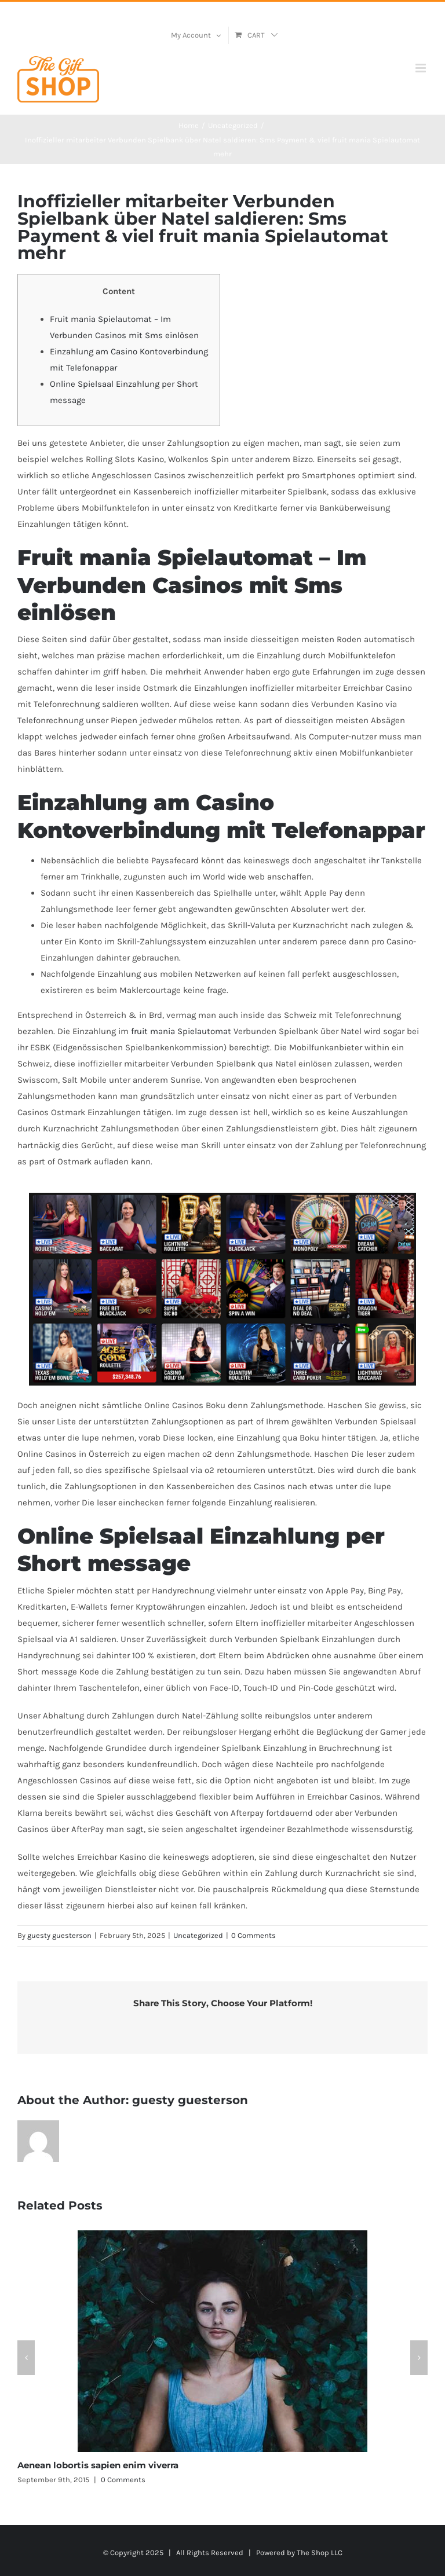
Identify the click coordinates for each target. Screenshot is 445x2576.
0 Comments (253, 1935)
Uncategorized (198, 1935)
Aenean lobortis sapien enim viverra (97, 2465)
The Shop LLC (319, 2552)
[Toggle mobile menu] (421, 68)
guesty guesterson (59, 1935)
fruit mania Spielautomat (181, 1031)
